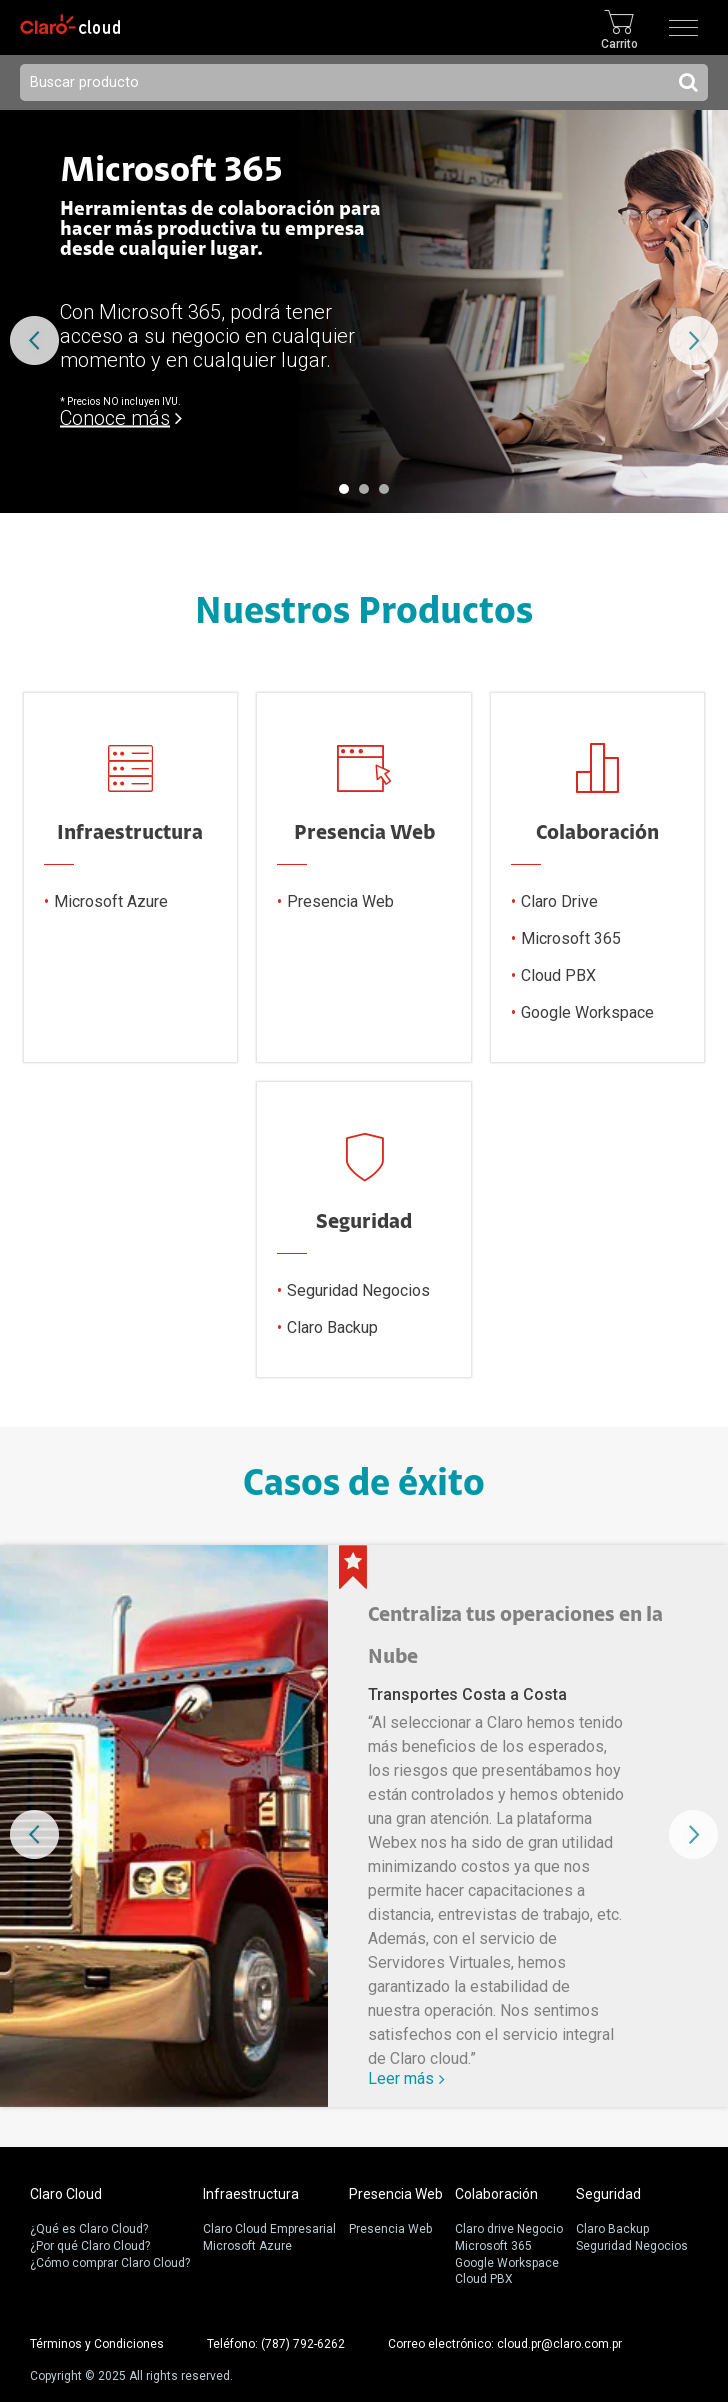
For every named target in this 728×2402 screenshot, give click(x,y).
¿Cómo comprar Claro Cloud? (110, 2263)
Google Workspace (587, 1013)
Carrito (619, 43)
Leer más (401, 2078)
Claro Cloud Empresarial (269, 2229)
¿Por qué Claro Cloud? (90, 2246)
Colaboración (496, 2194)
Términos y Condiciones (97, 2344)
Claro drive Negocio (509, 2229)
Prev (34, 340)
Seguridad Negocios (358, 1291)
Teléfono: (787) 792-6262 (276, 2344)
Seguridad (608, 2194)
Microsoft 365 (571, 939)
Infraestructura (251, 2194)
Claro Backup (332, 1328)
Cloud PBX (558, 976)
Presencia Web (340, 902)
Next (693, 340)
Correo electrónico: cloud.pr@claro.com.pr (505, 2344)
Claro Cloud (66, 2194)
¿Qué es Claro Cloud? (89, 2229)
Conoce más (115, 418)
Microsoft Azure (111, 902)
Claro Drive (559, 902)
